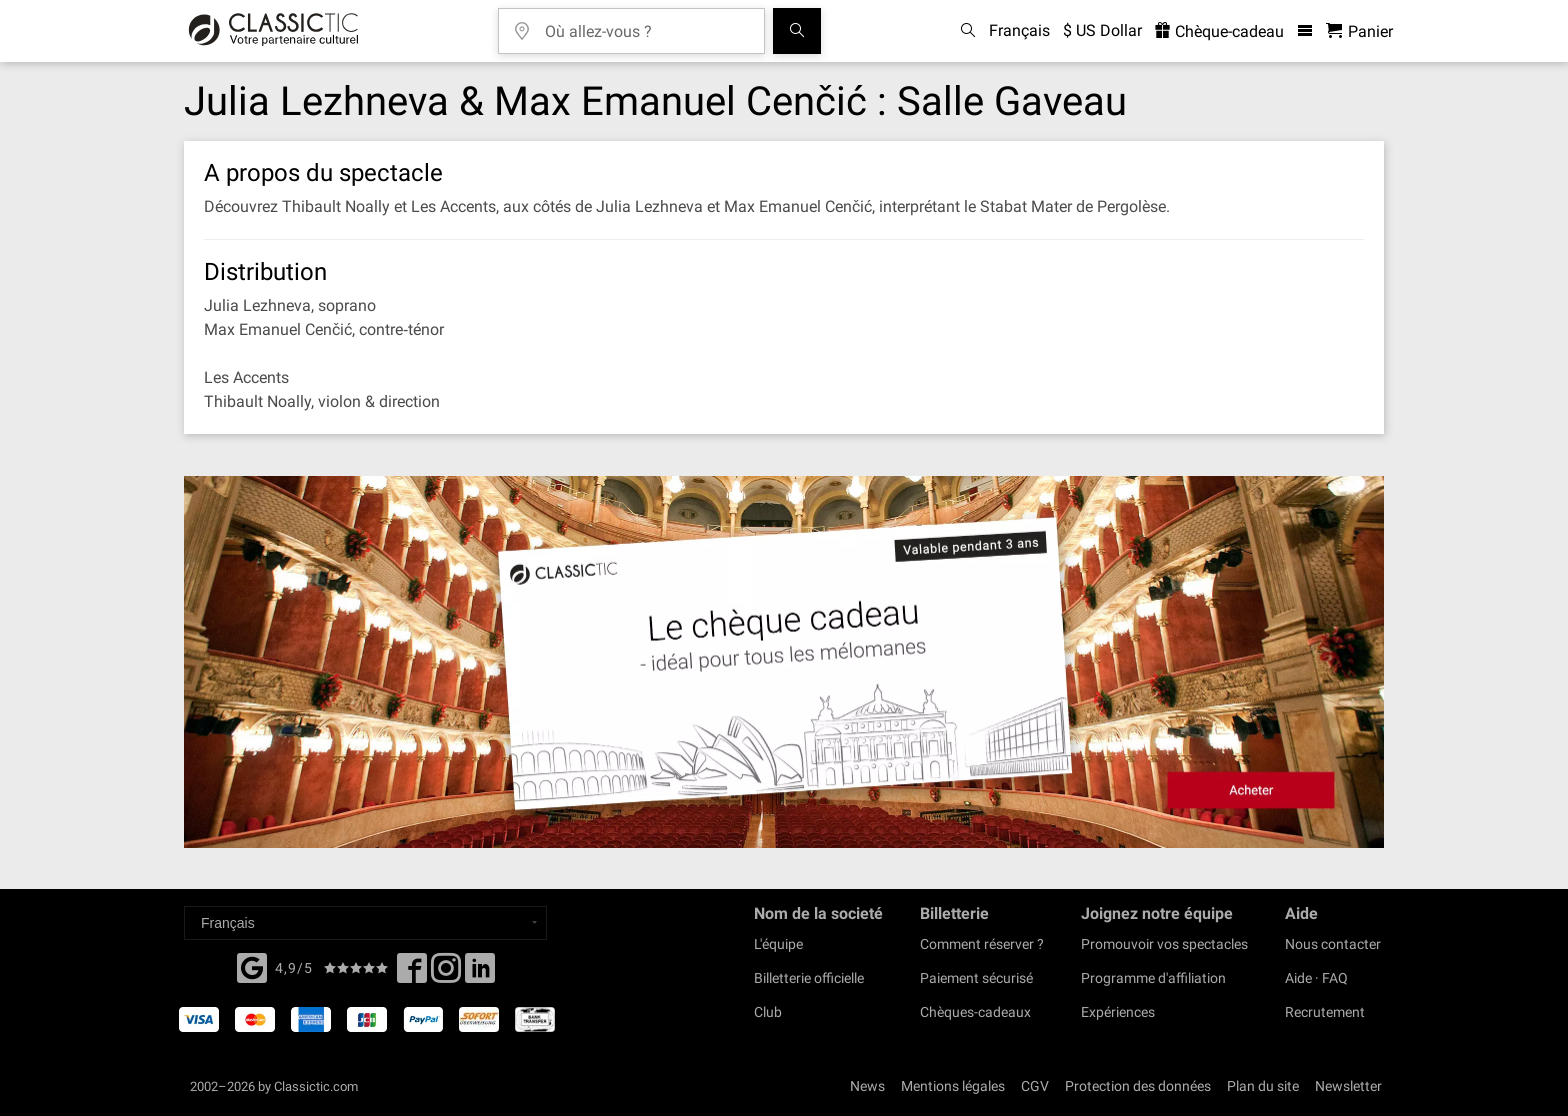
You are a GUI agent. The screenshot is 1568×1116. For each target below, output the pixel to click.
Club (768, 1012)
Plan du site (1263, 1086)
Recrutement (1325, 1012)
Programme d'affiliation (1153, 978)
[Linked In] (480, 974)
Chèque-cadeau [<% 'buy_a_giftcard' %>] (1219, 31)
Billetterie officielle (809, 978)
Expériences (1118, 1012)
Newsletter (1348, 1086)
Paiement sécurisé (976, 978)
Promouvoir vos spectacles (1164, 944)
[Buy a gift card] (784, 662)
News (867, 1086)
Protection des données (1138, 1086)
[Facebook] (252, 966)
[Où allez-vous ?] (646, 24)
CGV (1035, 1086)
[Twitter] (446, 974)
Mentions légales (953, 1086)
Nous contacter (1333, 944)
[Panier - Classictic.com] (1359, 31)
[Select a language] (365, 923)
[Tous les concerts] (797, 31)
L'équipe (778, 944)
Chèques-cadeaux (975, 1012)
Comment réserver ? (982, 944)
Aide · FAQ (1316, 978)
